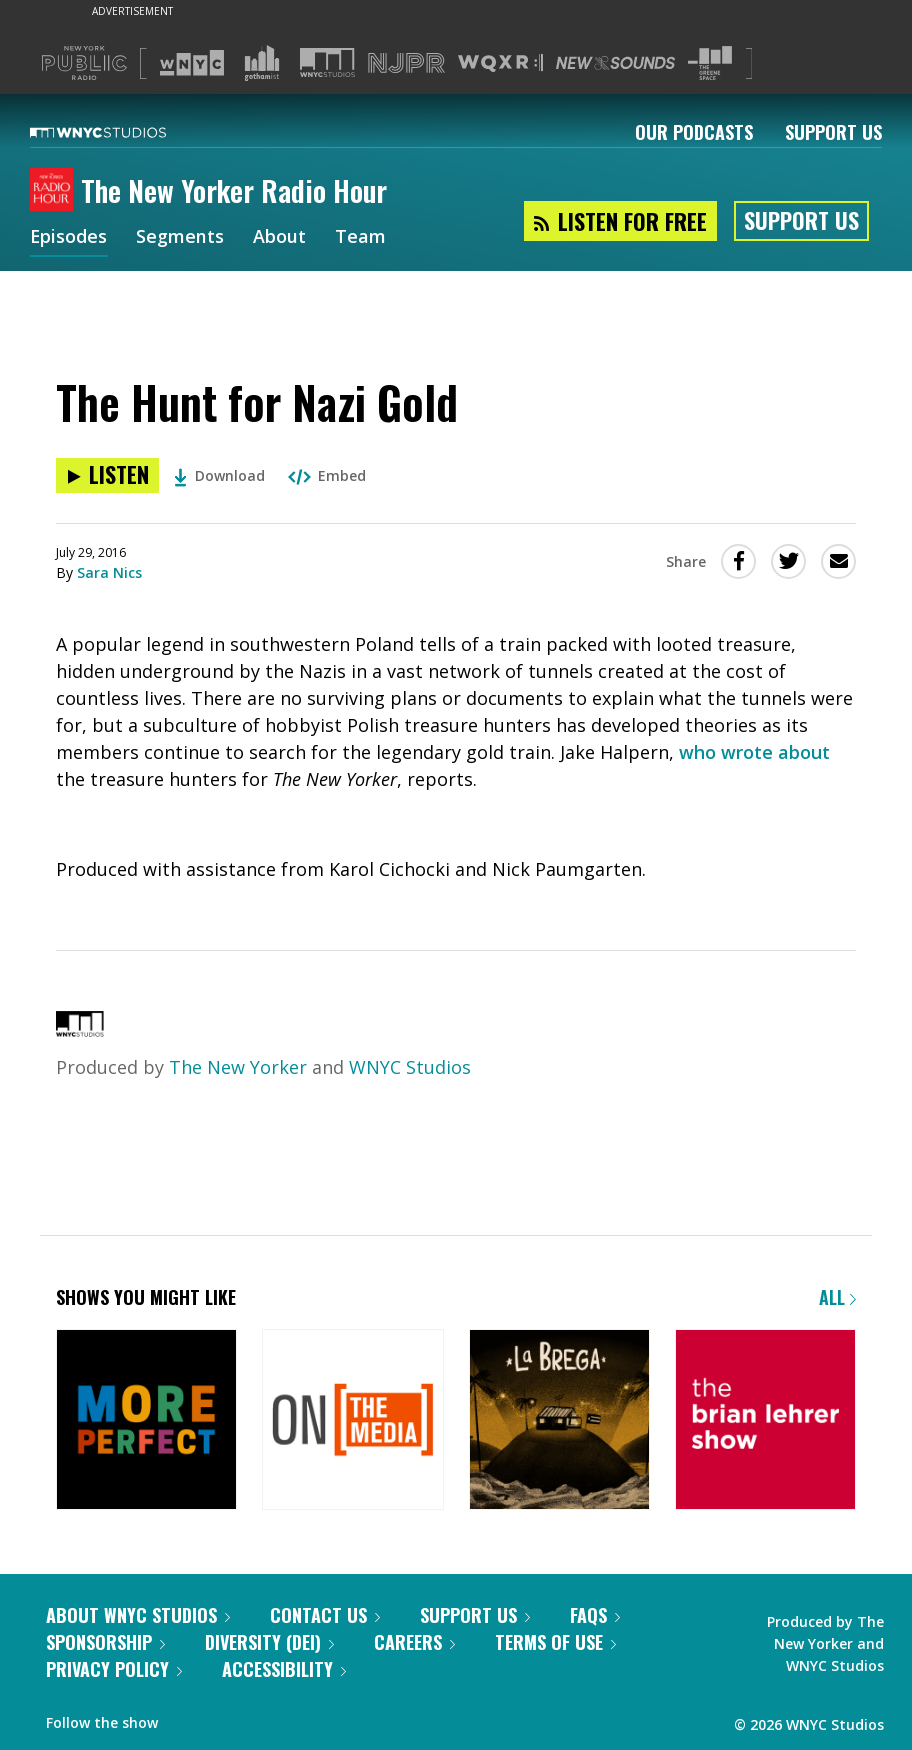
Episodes (69, 238)
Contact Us (325, 1615)
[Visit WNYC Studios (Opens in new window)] (327, 62)
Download (219, 475)
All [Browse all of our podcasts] (837, 1297)
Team (361, 238)
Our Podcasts (694, 132)
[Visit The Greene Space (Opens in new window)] (710, 63)
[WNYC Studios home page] (123, 132)
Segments (181, 238)
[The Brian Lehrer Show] (765, 1421)
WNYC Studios (410, 1067)
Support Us (833, 132)
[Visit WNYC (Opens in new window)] (192, 63)
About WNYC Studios (138, 1615)
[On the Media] (352, 1421)
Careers (414, 1642)
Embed (327, 475)
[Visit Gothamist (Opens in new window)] (262, 63)
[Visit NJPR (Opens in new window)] (406, 63)
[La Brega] (559, 1421)
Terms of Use (555, 1642)
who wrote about (754, 752)
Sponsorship (105, 1642)
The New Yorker (238, 1067)
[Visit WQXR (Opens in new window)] (500, 63)
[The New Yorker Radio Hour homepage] (55, 191)
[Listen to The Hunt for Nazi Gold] (107, 475)
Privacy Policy (114, 1669)
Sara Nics (109, 572)
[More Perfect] (146, 1421)
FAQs (595, 1615)
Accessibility (284, 1669)
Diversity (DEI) (269, 1642)
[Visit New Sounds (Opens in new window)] (615, 63)
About (280, 238)
